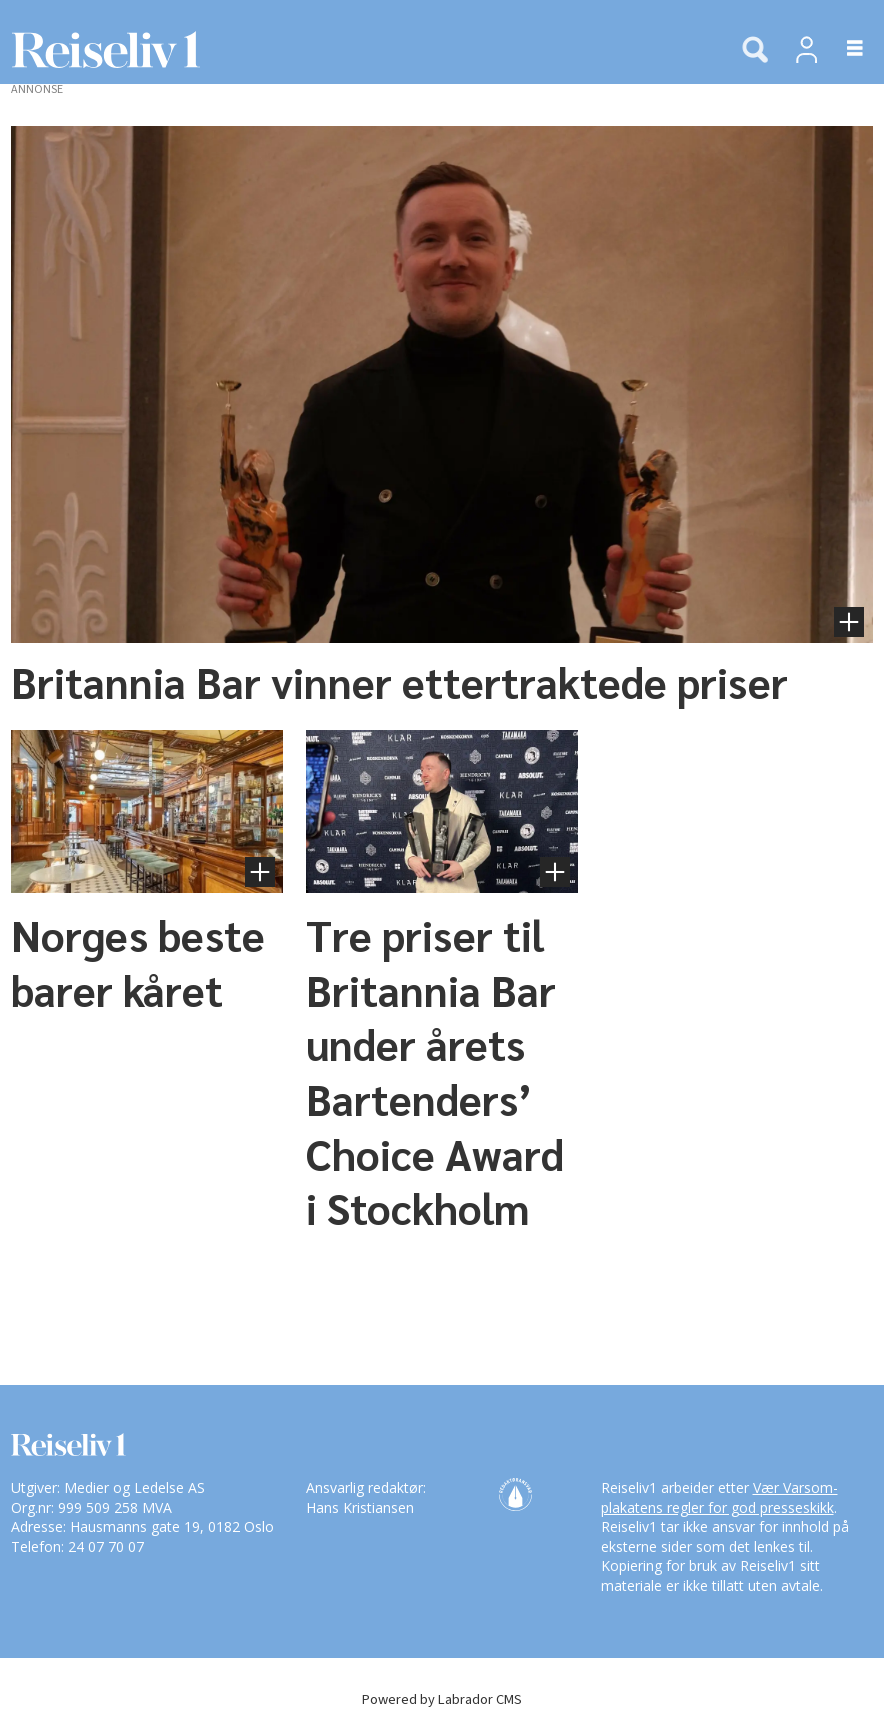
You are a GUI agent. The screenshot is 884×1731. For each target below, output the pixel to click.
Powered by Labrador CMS (442, 1699)
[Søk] (755, 51)
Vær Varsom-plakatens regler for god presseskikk (719, 1497)
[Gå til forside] (100, 49)
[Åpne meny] (843, 49)
